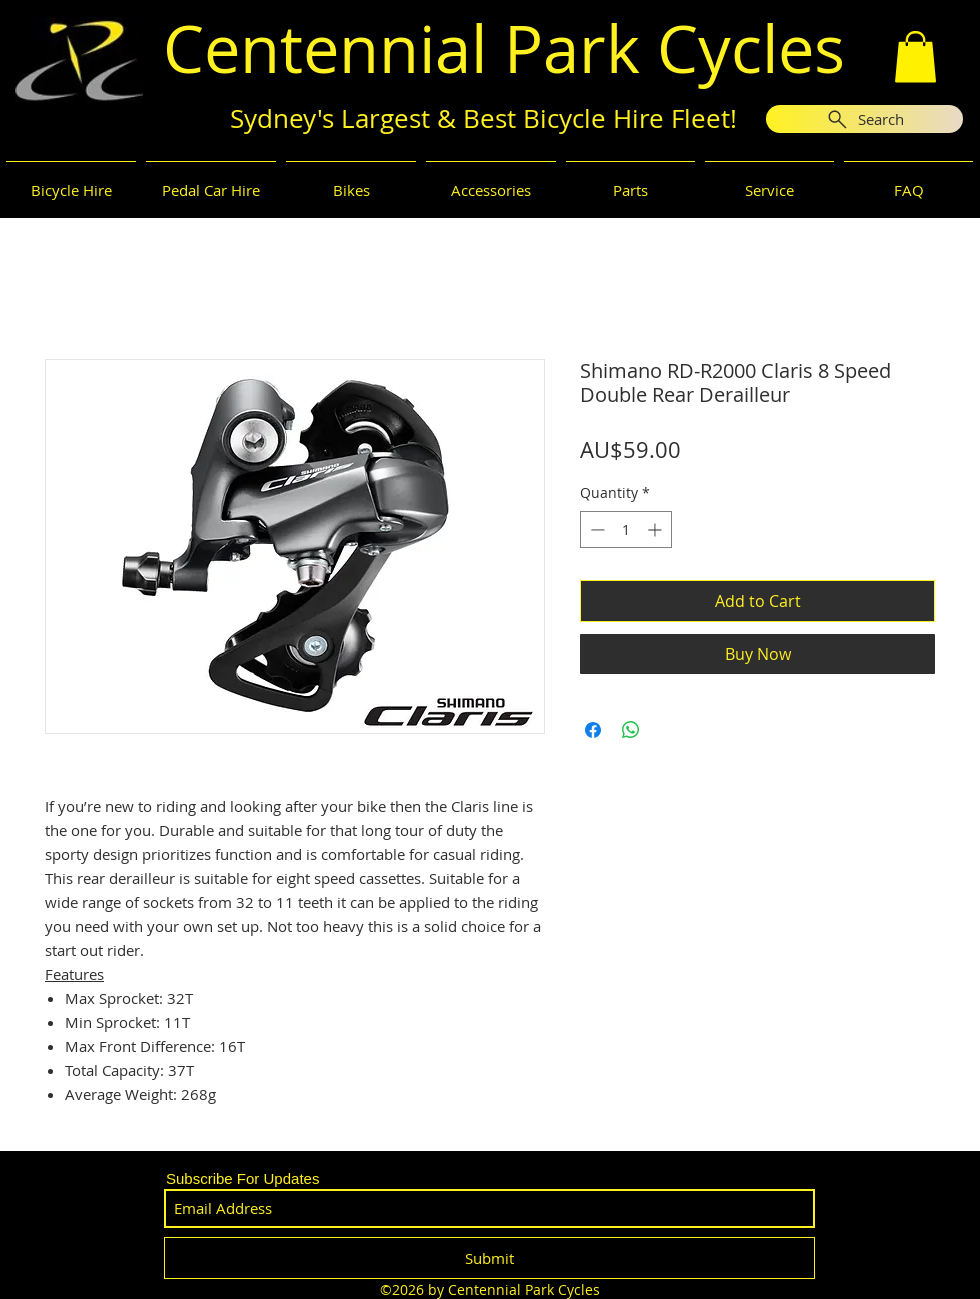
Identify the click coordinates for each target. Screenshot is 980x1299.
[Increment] (656, 529)
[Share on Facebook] (593, 730)
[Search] (864, 119)
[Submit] (489, 1258)
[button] (915, 56)
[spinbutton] (626, 529)
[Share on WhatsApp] (631, 730)
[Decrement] (595, 529)
